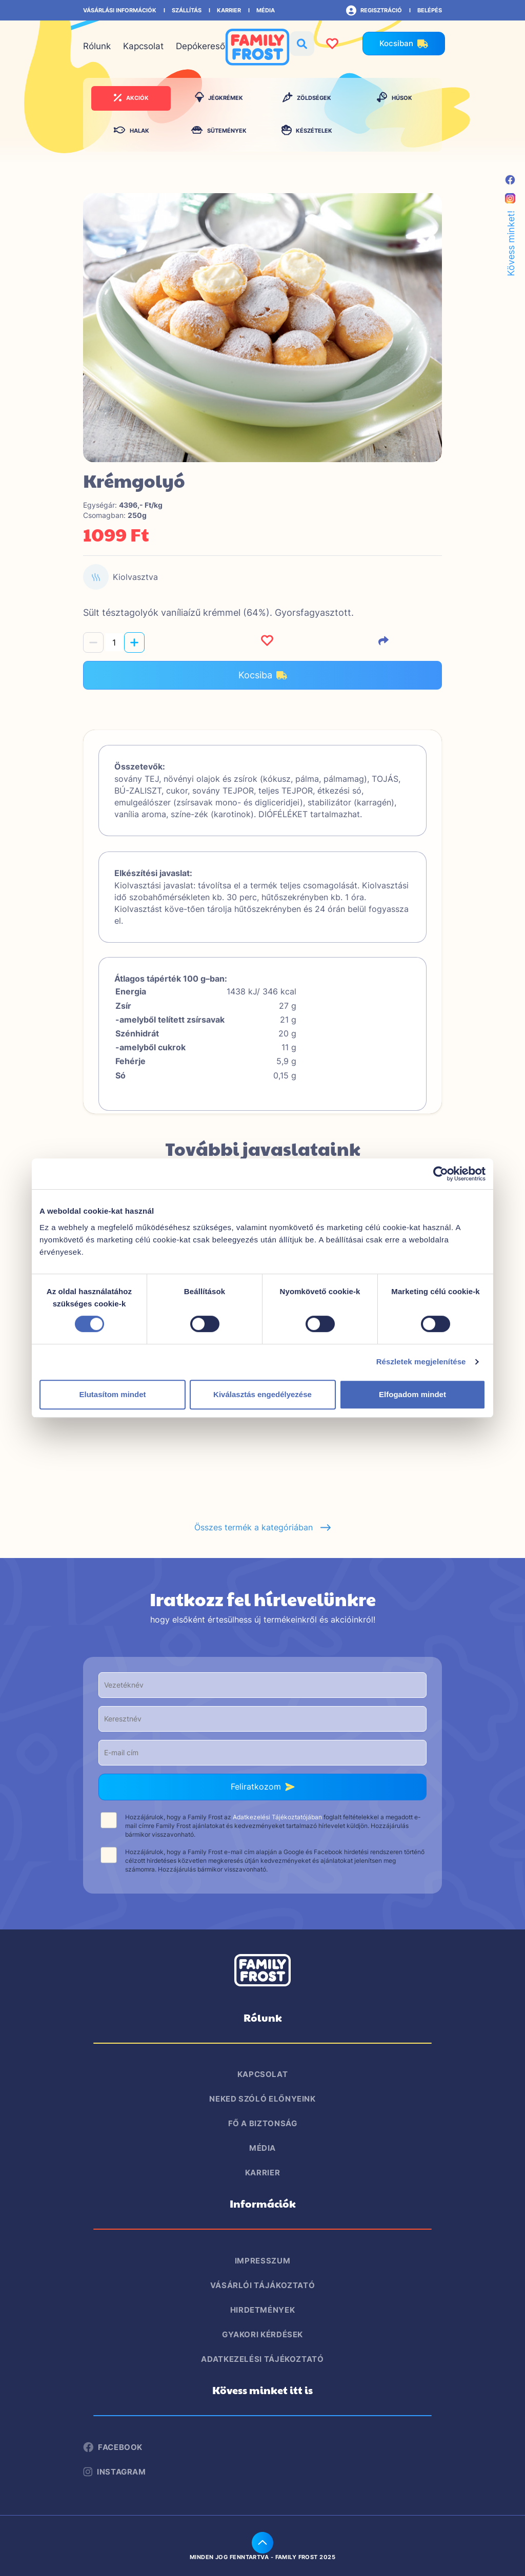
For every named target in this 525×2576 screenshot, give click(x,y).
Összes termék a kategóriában (262, 1527)
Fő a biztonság (262, 2123)
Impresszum (262, 2261)
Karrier (229, 10)
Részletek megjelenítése (421, 1361)
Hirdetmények (262, 2310)
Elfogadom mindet (412, 1394)
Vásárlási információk (119, 10)
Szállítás (186, 10)
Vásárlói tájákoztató (262, 2285)
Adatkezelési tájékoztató (262, 2359)
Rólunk (97, 46)
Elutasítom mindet (112, 1394)
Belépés (429, 10)
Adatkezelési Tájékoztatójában (277, 1817)
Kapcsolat (143, 46)
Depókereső (200, 46)
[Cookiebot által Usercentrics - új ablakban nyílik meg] (441, 1173)
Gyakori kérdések (262, 2334)
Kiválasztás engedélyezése (262, 1394)
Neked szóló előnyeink (262, 2099)
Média (265, 10)
